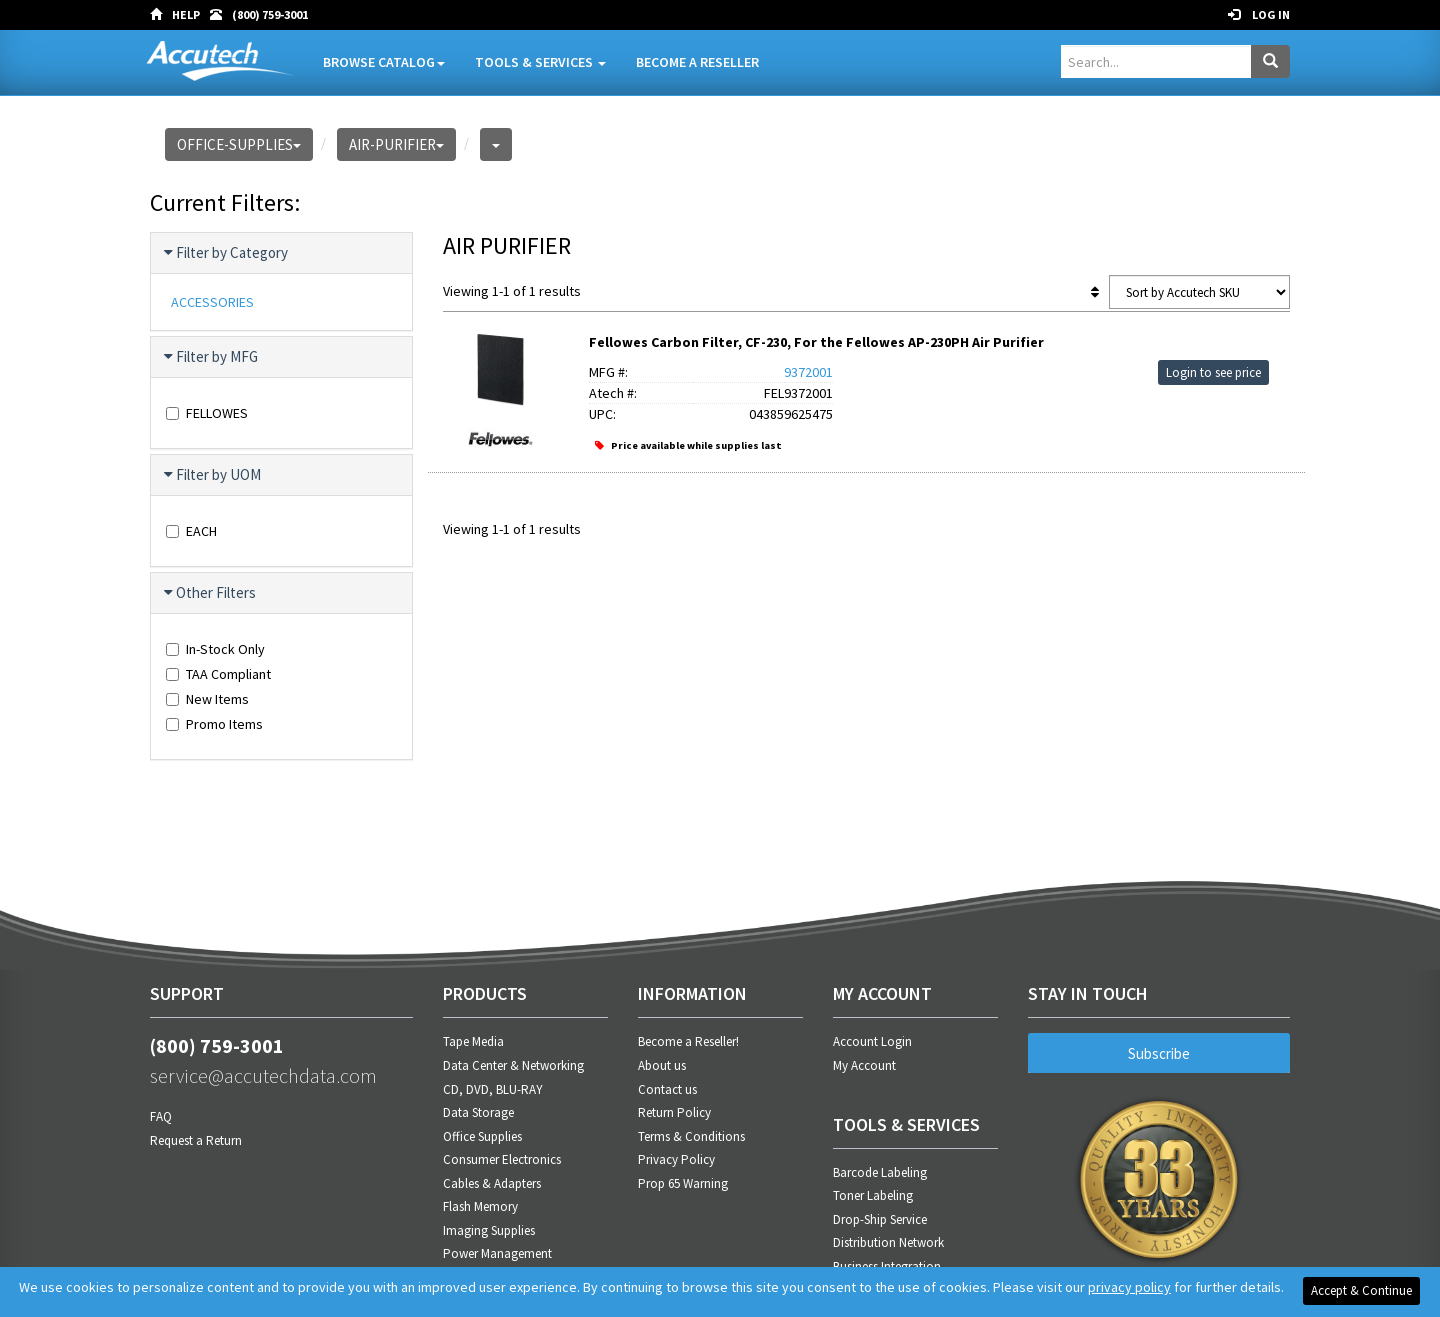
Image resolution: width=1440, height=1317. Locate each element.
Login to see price (1213, 372)
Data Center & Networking (513, 1065)
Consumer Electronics (502, 1159)
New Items (207, 699)
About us (662, 1065)
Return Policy (674, 1112)
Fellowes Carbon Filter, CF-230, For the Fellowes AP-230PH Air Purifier (816, 342)
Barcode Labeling (880, 1172)
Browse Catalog (384, 62)
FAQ (161, 1116)
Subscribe (1159, 1053)
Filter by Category (227, 253)
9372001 (808, 372)
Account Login (872, 1041)
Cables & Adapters (492, 1183)
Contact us (667, 1089)
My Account (864, 1065)
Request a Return (196, 1140)
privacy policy (1129, 1287)
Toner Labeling (873, 1195)
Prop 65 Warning (683, 1183)
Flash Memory (480, 1206)
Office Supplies (482, 1136)
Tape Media (473, 1041)
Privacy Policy (676, 1159)
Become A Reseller (697, 62)
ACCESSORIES (212, 302)
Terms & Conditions (691, 1136)
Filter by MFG (212, 357)
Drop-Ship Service (880, 1219)
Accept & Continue (1361, 1290)
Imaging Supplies (489, 1230)
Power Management (497, 1253)
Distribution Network (888, 1242)
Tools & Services (540, 62)
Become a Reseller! (688, 1041)
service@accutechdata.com (263, 1075)
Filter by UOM (213, 475)
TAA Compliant (218, 674)
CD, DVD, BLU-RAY (493, 1089)
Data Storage (478, 1112)
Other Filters (211, 593)
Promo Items (214, 724)
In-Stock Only (215, 649)
